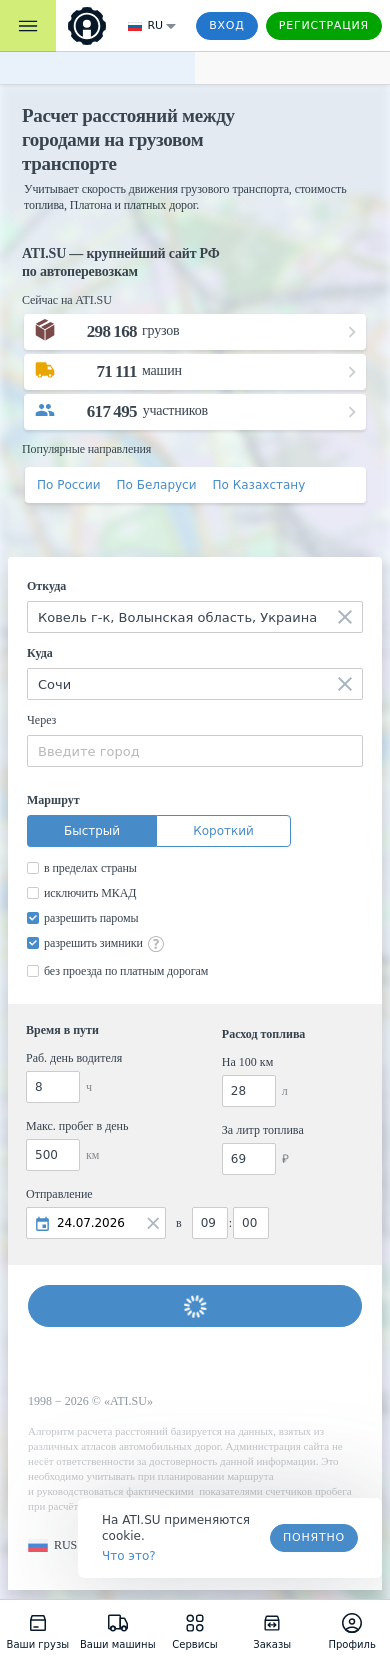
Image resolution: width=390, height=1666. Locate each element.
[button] (52, 1545)
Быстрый (92, 831)
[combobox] (195, 617)
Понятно (314, 1537)
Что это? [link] (129, 1556)
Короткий (223, 831)
